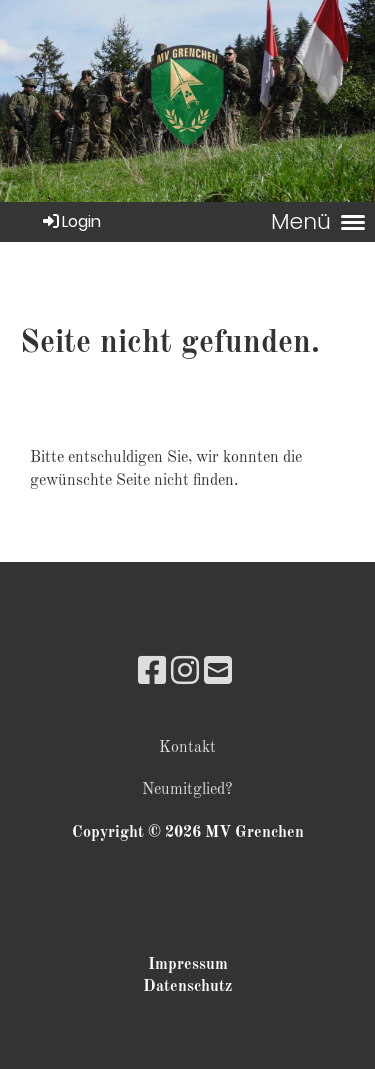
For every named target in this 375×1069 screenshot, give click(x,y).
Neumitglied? (187, 790)
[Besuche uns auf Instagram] (185, 674)
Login (70, 221)
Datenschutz (187, 987)
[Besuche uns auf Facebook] (152, 674)
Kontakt (187, 748)
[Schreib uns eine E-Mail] (218, 674)
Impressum (188, 965)
